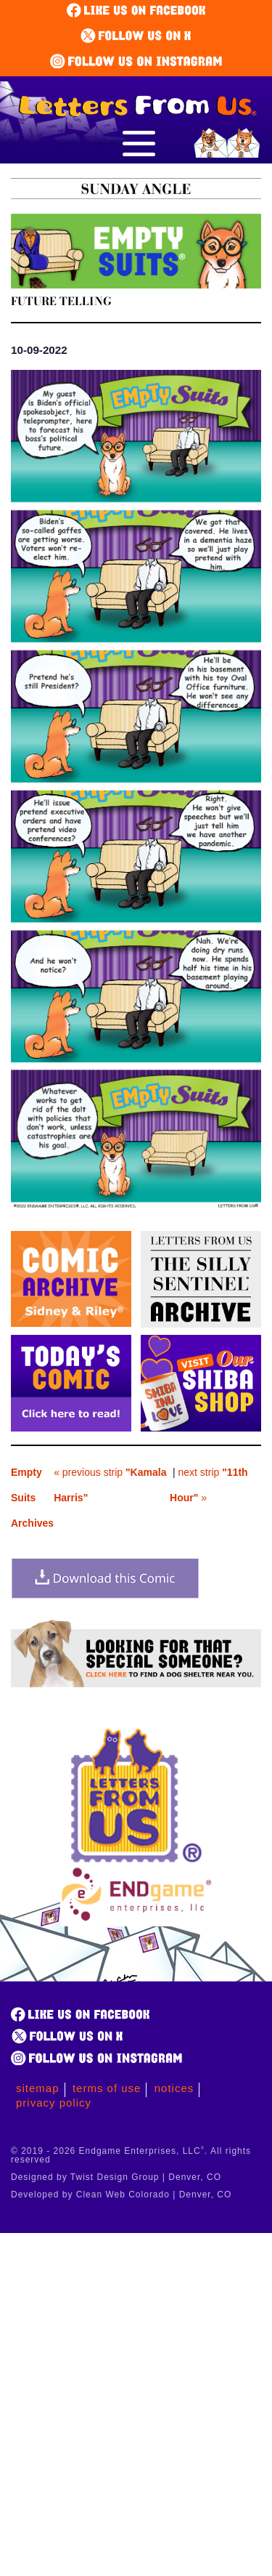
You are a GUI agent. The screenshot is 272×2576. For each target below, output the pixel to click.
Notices (174, 2088)
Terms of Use (107, 2088)
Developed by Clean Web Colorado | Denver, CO (121, 2194)
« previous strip (110, 1484)
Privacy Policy (53, 2102)
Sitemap (37, 2088)
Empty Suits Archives (32, 1497)
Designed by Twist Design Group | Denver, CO (116, 2177)
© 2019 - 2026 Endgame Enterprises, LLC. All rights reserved (131, 2155)
